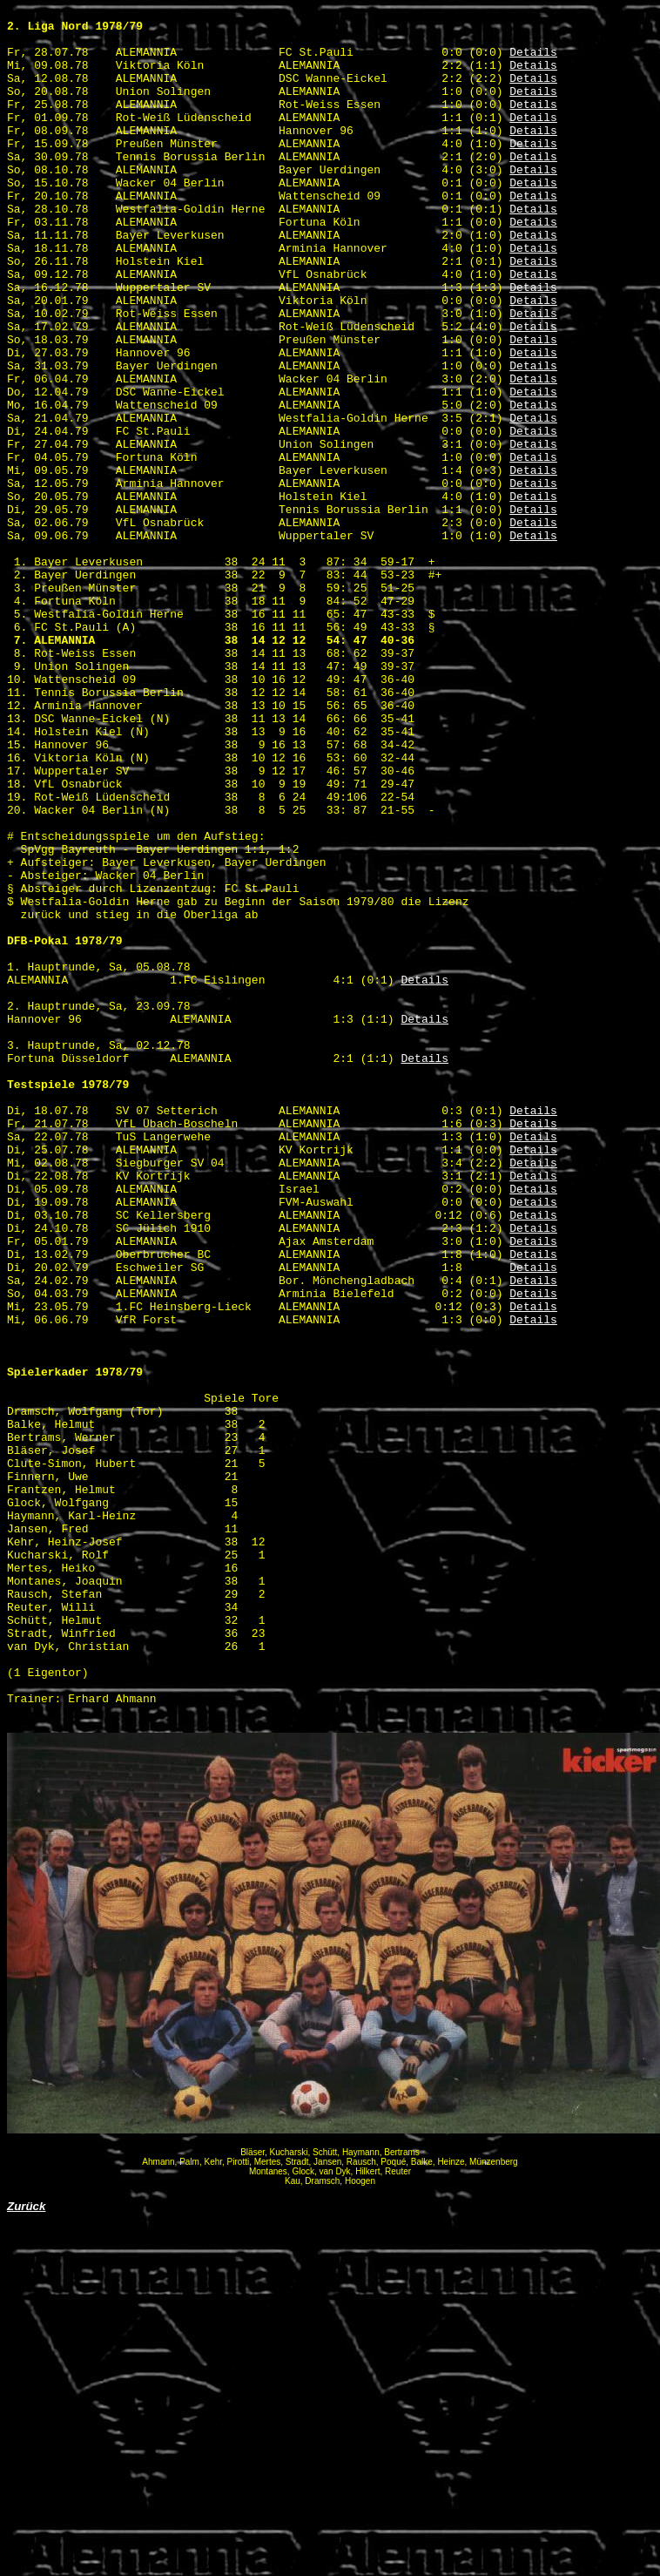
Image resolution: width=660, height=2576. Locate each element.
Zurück (26, 2548)
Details (533, 62)
